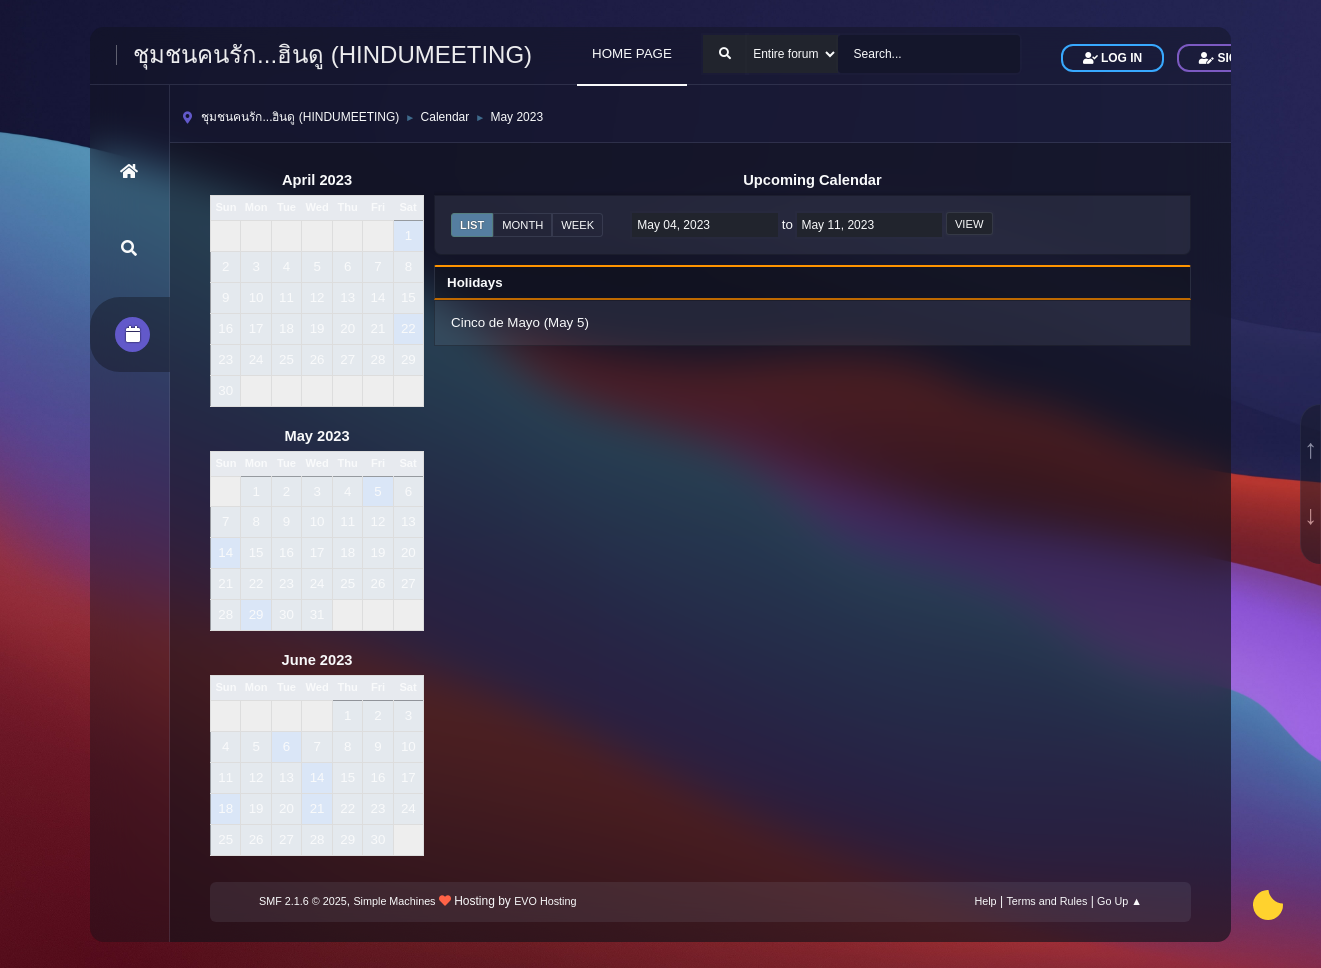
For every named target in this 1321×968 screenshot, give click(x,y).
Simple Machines (394, 901)
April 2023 (317, 180)
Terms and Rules (1046, 901)
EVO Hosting (545, 901)
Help (985, 901)
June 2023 (317, 660)
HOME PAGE (632, 53)
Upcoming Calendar (812, 180)
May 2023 (316, 436)
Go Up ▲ (1119, 901)
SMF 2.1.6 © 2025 (303, 901)
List (472, 225)
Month (522, 225)
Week (577, 225)
